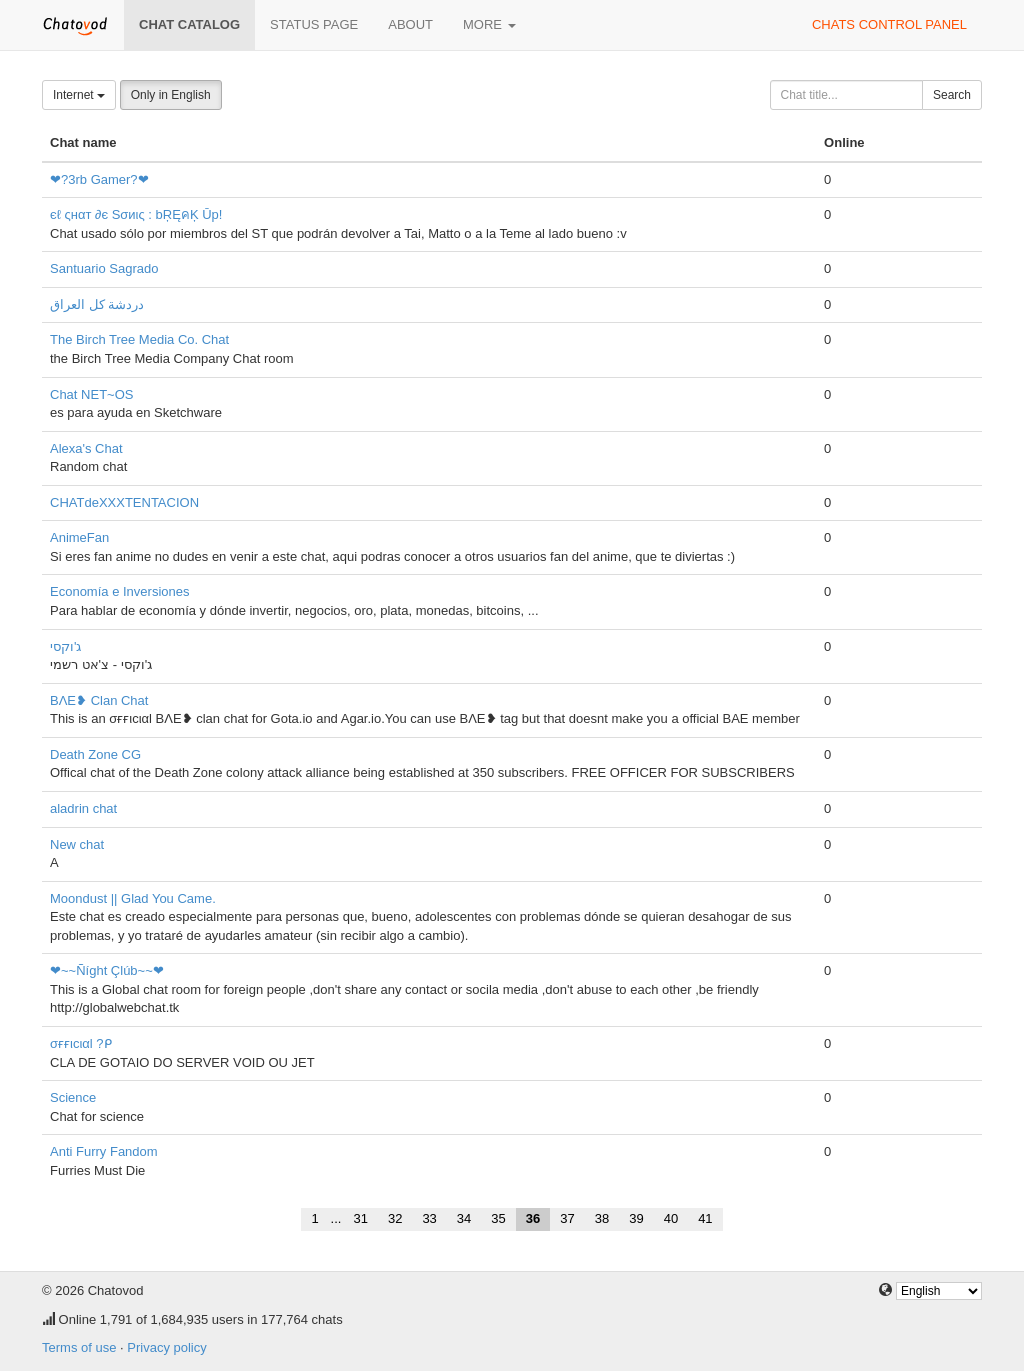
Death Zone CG (95, 754)
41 (705, 1218)
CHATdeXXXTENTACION (124, 502)
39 (636, 1218)
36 (533, 1218)
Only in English (171, 95)
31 (360, 1218)
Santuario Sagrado (104, 268)
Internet (79, 95)
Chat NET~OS (91, 394)
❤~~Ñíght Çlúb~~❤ (107, 970)
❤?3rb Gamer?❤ (99, 179)
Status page (314, 24)
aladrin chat (83, 808)
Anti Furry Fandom (104, 1151)
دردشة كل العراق (97, 304)
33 (429, 1218)
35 (498, 1218)
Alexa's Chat (86, 448)
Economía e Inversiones (119, 591)
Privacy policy (166, 1347)
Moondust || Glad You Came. (133, 898)
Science (73, 1097)
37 (567, 1218)
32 (395, 1218)
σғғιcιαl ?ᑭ (81, 1043)
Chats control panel (889, 24)
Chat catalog (189, 24)
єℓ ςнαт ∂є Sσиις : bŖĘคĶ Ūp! (136, 214)
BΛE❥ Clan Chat (99, 700)
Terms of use (79, 1347)
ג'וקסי (65, 646)
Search (952, 95)
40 (671, 1218)
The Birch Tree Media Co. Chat (139, 339)
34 (464, 1218)
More (489, 24)
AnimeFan (79, 537)
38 (602, 1218)
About (410, 24)
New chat (77, 844)
